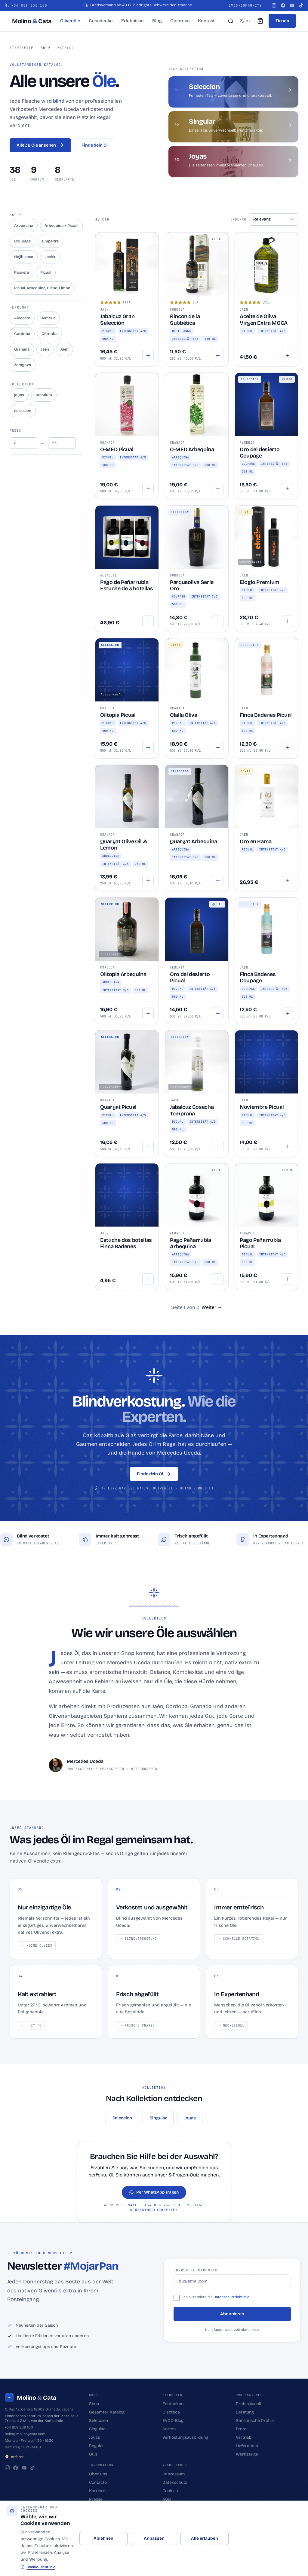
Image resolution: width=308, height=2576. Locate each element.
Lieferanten (247, 2445)
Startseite (21, 48)
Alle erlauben (204, 2538)
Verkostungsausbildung (185, 2437)
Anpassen (154, 2538)
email (131, 2205)
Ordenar (238, 219)
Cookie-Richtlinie (37, 2567)
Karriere (97, 2490)
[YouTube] (292, 5)
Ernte (241, 2429)
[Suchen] (231, 21)
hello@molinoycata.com (25, 2434)
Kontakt (206, 20)
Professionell (248, 2403)
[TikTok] (301, 5)
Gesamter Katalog (107, 2412)
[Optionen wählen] (217, 355)
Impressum (173, 2474)
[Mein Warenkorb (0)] (260, 21)
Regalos (96, 2445)
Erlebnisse (132, 20)
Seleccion (122, 2118)
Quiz (93, 2454)
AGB (166, 2499)
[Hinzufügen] (148, 355)
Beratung (245, 2412)
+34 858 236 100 (162, 2205)
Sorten (169, 2429)
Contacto (98, 2482)
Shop (45, 48)
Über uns (98, 2474)
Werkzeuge (247, 2454)
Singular (158, 2118)
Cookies (170, 2490)
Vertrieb (244, 2437)
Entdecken (172, 2403)
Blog (157, 20)
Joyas (190, 2118)
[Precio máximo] (62, 443)
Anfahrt (14, 2457)
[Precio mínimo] (23, 443)
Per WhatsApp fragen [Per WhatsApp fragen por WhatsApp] (154, 2192)
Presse (96, 2499)
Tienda (282, 20)
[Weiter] (212, 1307)
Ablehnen (103, 2538)
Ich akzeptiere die (198, 2297)
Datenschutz (174, 2482)
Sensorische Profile (255, 2420)
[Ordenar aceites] (273, 219)
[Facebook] (283, 5)
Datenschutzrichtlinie (231, 2297)
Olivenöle (70, 20)
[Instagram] (274, 5)
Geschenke (101, 20)
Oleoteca (179, 20)
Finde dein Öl (94, 145)
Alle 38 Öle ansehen (40, 145)
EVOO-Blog (172, 2420)
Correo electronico (196, 2270)
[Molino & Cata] (32, 21)
